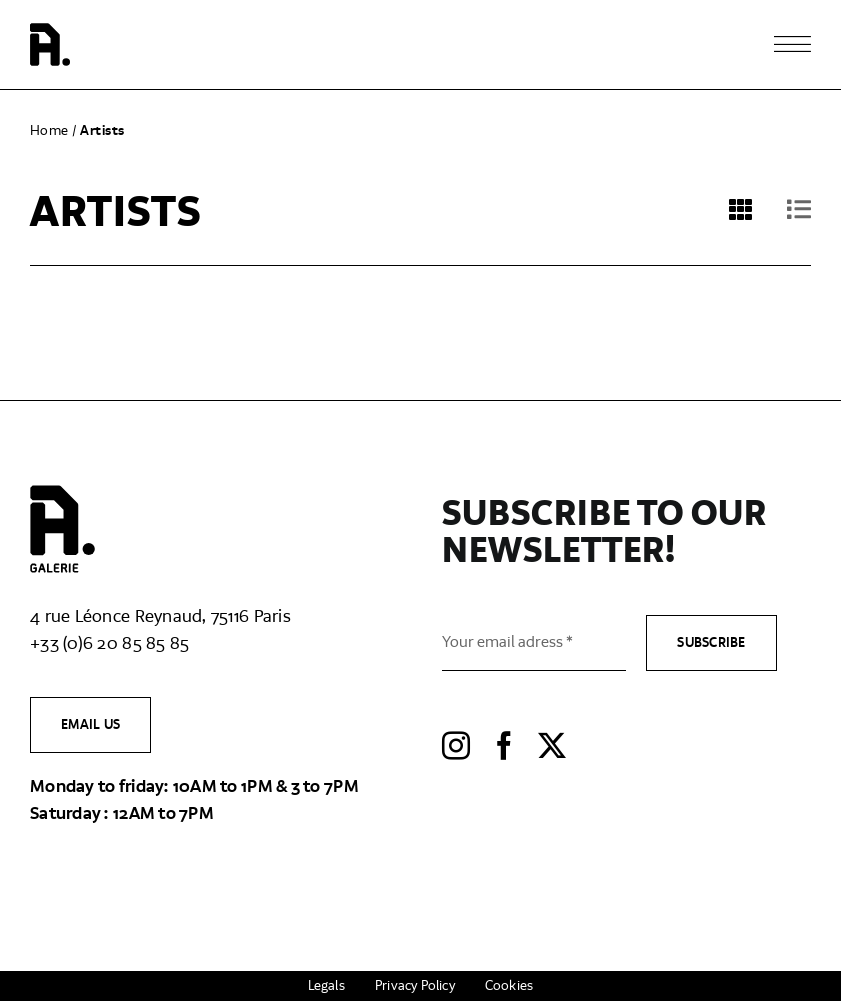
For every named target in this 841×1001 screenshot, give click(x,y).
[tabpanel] (420, 280)
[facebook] (504, 746)
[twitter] (552, 746)
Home (49, 130)
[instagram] (456, 746)
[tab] (782, 227)
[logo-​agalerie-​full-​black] (62, 493)
